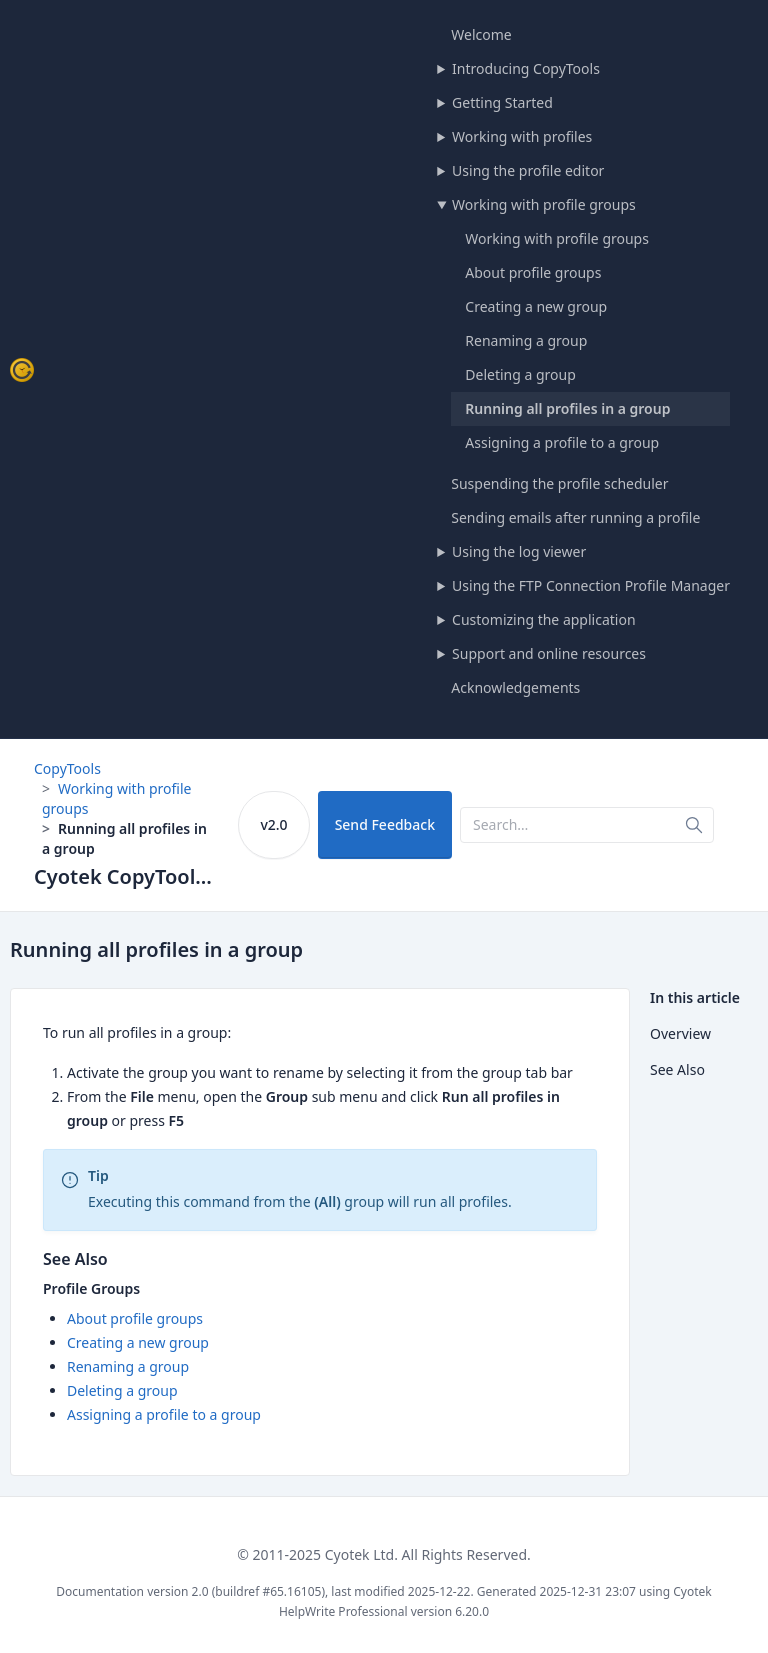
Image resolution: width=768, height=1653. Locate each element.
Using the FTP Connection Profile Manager (591, 585)
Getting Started (502, 102)
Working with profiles (522, 136)
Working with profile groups (544, 204)
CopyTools (67, 768)
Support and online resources (549, 653)
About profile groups (533, 272)
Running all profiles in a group (567, 408)
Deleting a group (520, 374)
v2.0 (273, 824)
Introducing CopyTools (526, 68)
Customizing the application (543, 619)
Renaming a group (526, 340)
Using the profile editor (528, 170)
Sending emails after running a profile (575, 517)
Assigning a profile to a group (562, 442)
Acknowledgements (515, 687)
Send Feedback (385, 824)
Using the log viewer (519, 551)
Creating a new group (536, 306)
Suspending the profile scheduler (559, 483)
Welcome (481, 34)
